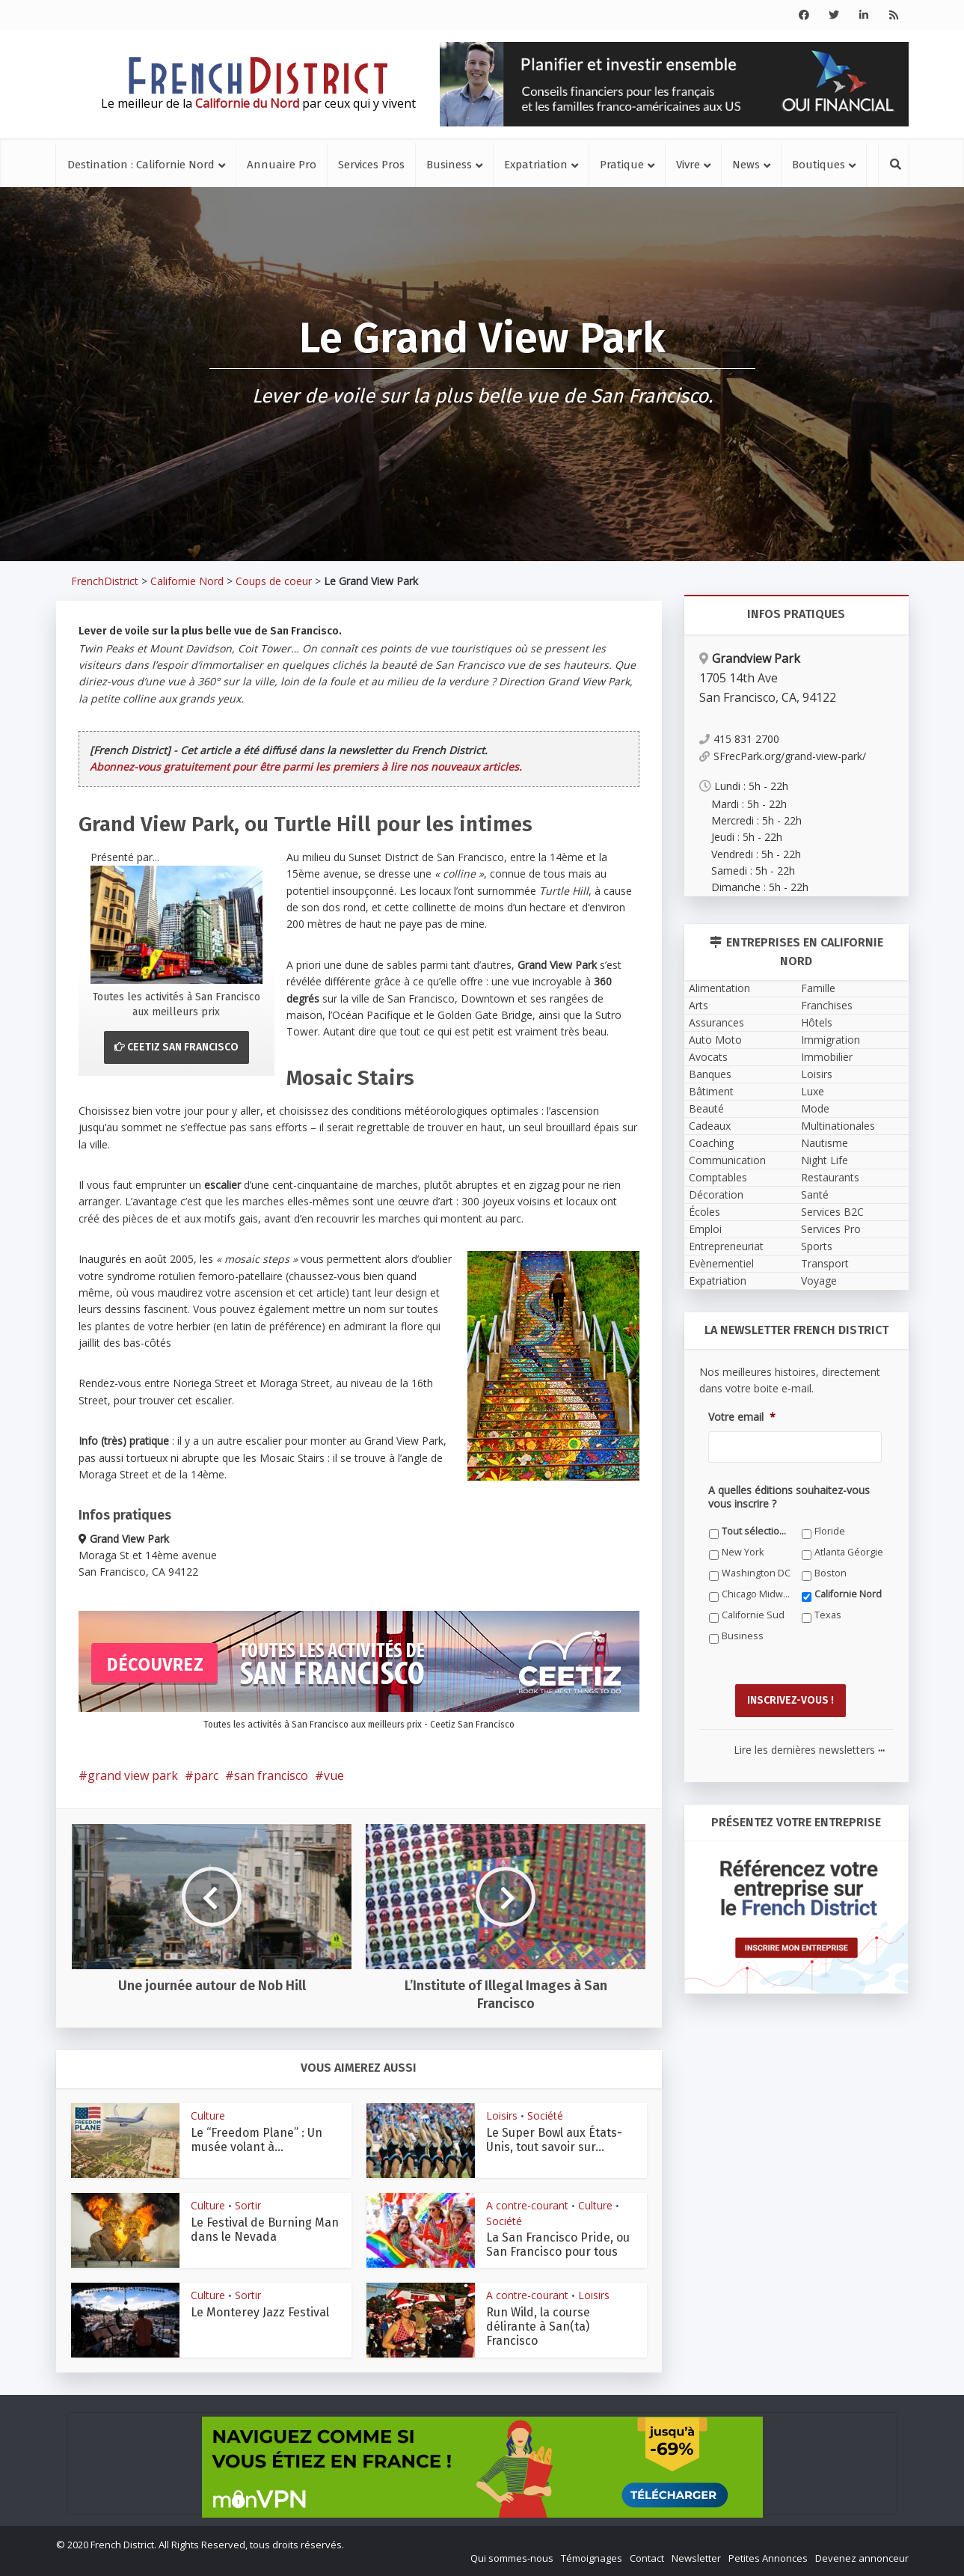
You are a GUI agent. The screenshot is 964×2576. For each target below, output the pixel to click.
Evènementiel (721, 1263)
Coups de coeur (274, 581)
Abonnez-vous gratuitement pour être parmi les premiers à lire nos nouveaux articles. (306, 766)
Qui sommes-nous (511, 2558)
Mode (815, 1108)
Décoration (716, 1194)
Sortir (248, 2205)
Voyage (819, 1280)
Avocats (708, 1057)
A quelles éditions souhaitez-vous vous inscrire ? (789, 1497)
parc (206, 1775)
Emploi (705, 1229)
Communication (727, 1160)
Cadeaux (710, 1126)
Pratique (622, 164)
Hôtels (816, 1022)
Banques (710, 1074)
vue (334, 1775)
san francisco (271, 1775)
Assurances (716, 1022)
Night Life (824, 1160)
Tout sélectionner (756, 1531)
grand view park (133, 1775)
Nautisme (824, 1143)
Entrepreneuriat (726, 1246)
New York (743, 1552)
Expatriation (536, 164)
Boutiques (818, 164)
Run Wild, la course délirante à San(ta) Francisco (538, 2326)
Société (545, 2115)
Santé (815, 1194)
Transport (825, 1263)
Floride (829, 1531)
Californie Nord (187, 581)
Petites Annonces (768, 2558)
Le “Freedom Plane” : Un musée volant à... (256, 2140)
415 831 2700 (739, 739)
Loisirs (502, 2115)
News (746, 164)
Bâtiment (711, 1091)
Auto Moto (715, 1039)
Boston (830, 1573)
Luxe (812, 1091)
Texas (827, 1615)
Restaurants (830, 1177)
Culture (208, 2115)
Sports (816, 1246)
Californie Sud (753, 1615)
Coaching (711, 1143)
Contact (647, 2558)
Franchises (827, 1005)
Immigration (830, 1039)
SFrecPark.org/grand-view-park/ (782, 756)
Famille (818, 988)
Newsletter (696, 2558)
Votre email (742, 1417)
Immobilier (827, 1057)
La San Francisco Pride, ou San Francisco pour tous (558, 2244)
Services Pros (371, 164)
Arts (698, 1005)
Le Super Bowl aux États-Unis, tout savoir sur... (554, 2140)
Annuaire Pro (281, 164)
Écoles (704, 1212)
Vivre (688, 164)
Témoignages (591, 2558)
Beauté (706, 1108)
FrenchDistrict (104, 581)
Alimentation (719, 988)
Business (449, 164)
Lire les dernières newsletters (809, 1750)
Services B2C (832, 1212)
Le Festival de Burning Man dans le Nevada (265, 2229)
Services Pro (831, 1229)
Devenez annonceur (862, 2558)
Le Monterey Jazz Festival (260, 2312)
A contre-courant (527, 2205)
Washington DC (756, 1573)
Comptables (718, 1177)
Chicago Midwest (756, 1594)
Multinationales (838, 1126)
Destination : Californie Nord (141, 164)
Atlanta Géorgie (848, 1552)
